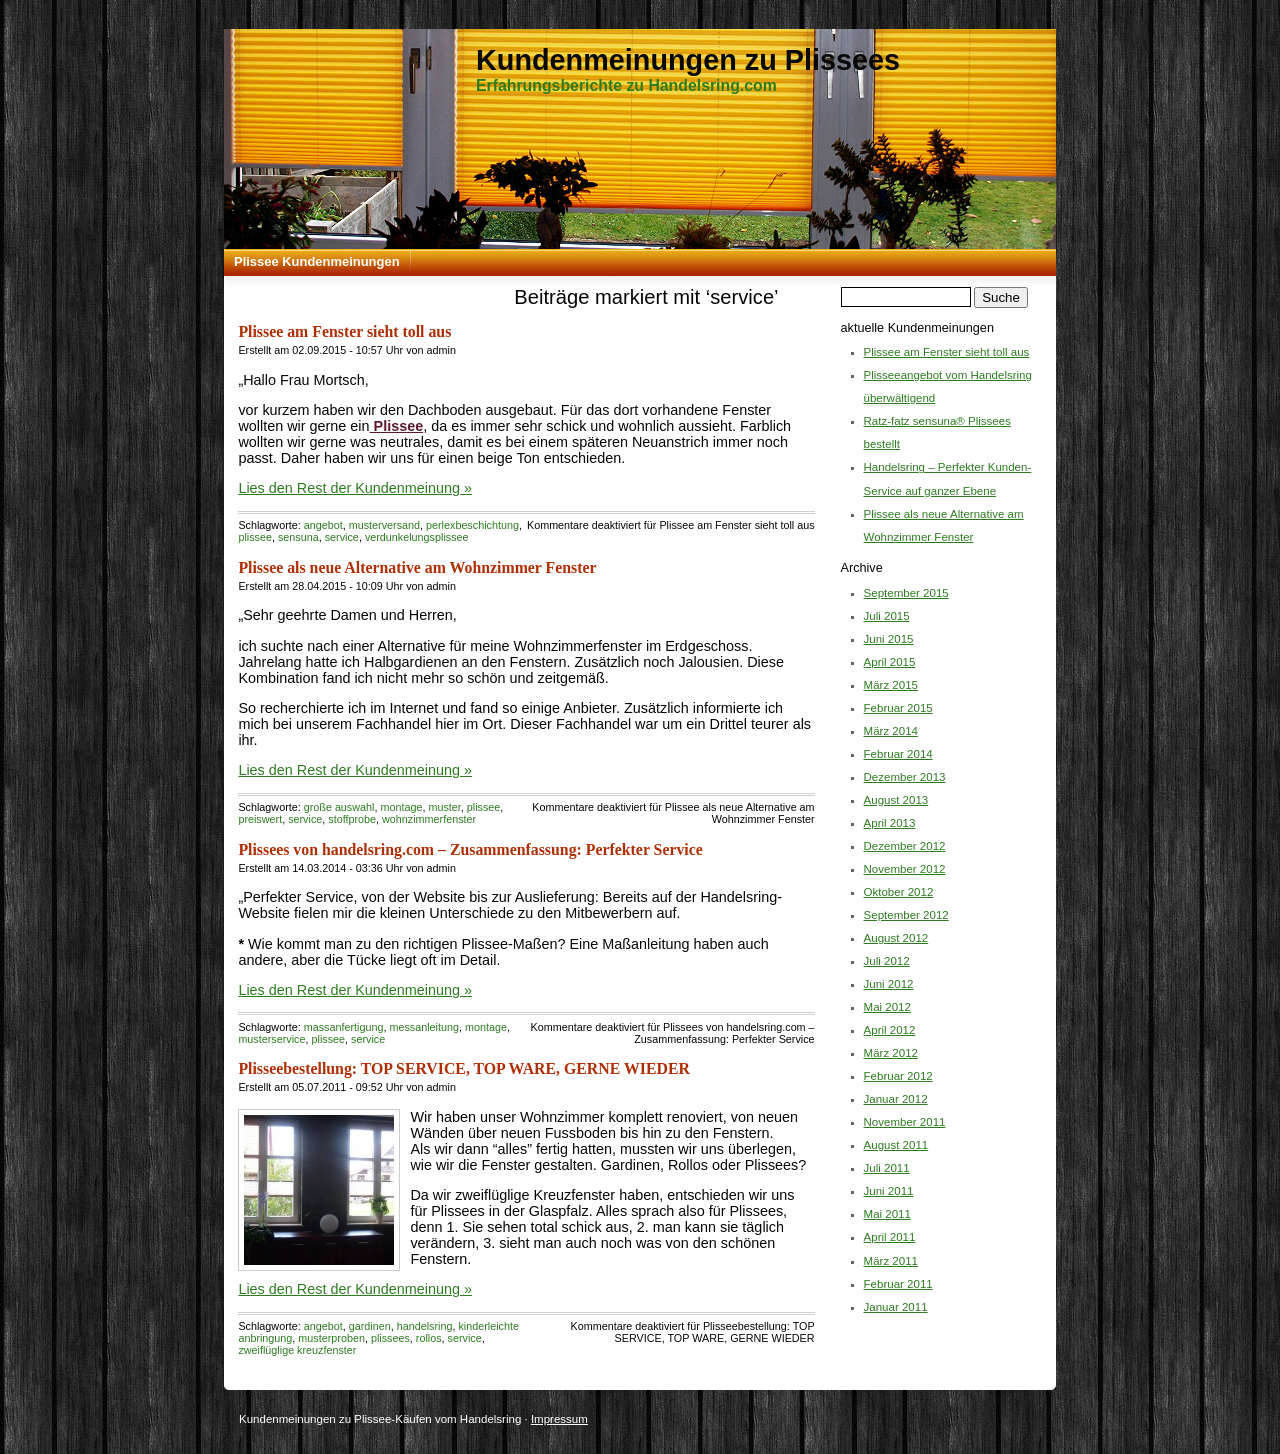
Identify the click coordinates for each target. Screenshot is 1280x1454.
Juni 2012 (889, 984)
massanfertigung (344, 1027)
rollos (429, 1338)
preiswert (260, 819)
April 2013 (890, 823)
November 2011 (905, 1122)
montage (401, 807)
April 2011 (890, 1237)
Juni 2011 (889, 1191)
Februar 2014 (898, 754)
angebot (323, 525)
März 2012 (891, 1053)
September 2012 (906, 915)
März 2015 (891, 685)
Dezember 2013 (905, 777)
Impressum (559, 1419)
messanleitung (424, 1027)
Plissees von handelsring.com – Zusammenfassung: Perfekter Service (470, 849)
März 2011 (891, 1261)
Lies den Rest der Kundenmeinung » (355, 488)
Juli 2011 (887, 1168)
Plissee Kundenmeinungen (317, 261)
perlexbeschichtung (472, 525)
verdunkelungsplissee (417, 537)
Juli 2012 (887, 961)
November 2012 (905, 869)
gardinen (370, 1326)
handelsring (425, 1326)
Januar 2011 (896, 1307)
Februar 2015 (898, 708)
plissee (255, 537)
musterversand (384, 525)
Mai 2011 (887, 1214)
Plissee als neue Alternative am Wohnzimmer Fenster (417, 567)
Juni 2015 (889, 639)
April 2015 (890, 662)
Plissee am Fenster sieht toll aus (344, 331)
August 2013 (896, 800)
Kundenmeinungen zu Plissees (688, 60)
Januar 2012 (896, 1099)
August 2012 (896, 938)
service (342, 537)
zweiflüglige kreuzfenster (297, 1350)
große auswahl (339, 807)
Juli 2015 (887, 616)
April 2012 (890, 1030)
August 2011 (896, 1145)
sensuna (298, 537)
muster (444, 807)
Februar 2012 (898, 1076)
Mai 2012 (887, 1007)
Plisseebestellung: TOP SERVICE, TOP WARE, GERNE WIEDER (464, 1068)
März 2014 (891, 731)
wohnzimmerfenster (429, 819)
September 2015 (906, 593)
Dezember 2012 (905, 846)
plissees (390, 1338)
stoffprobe (352, 819)
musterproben (331, 1338)
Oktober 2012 (899, 892)
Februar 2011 (898, 1284)
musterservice (271, 1039)
